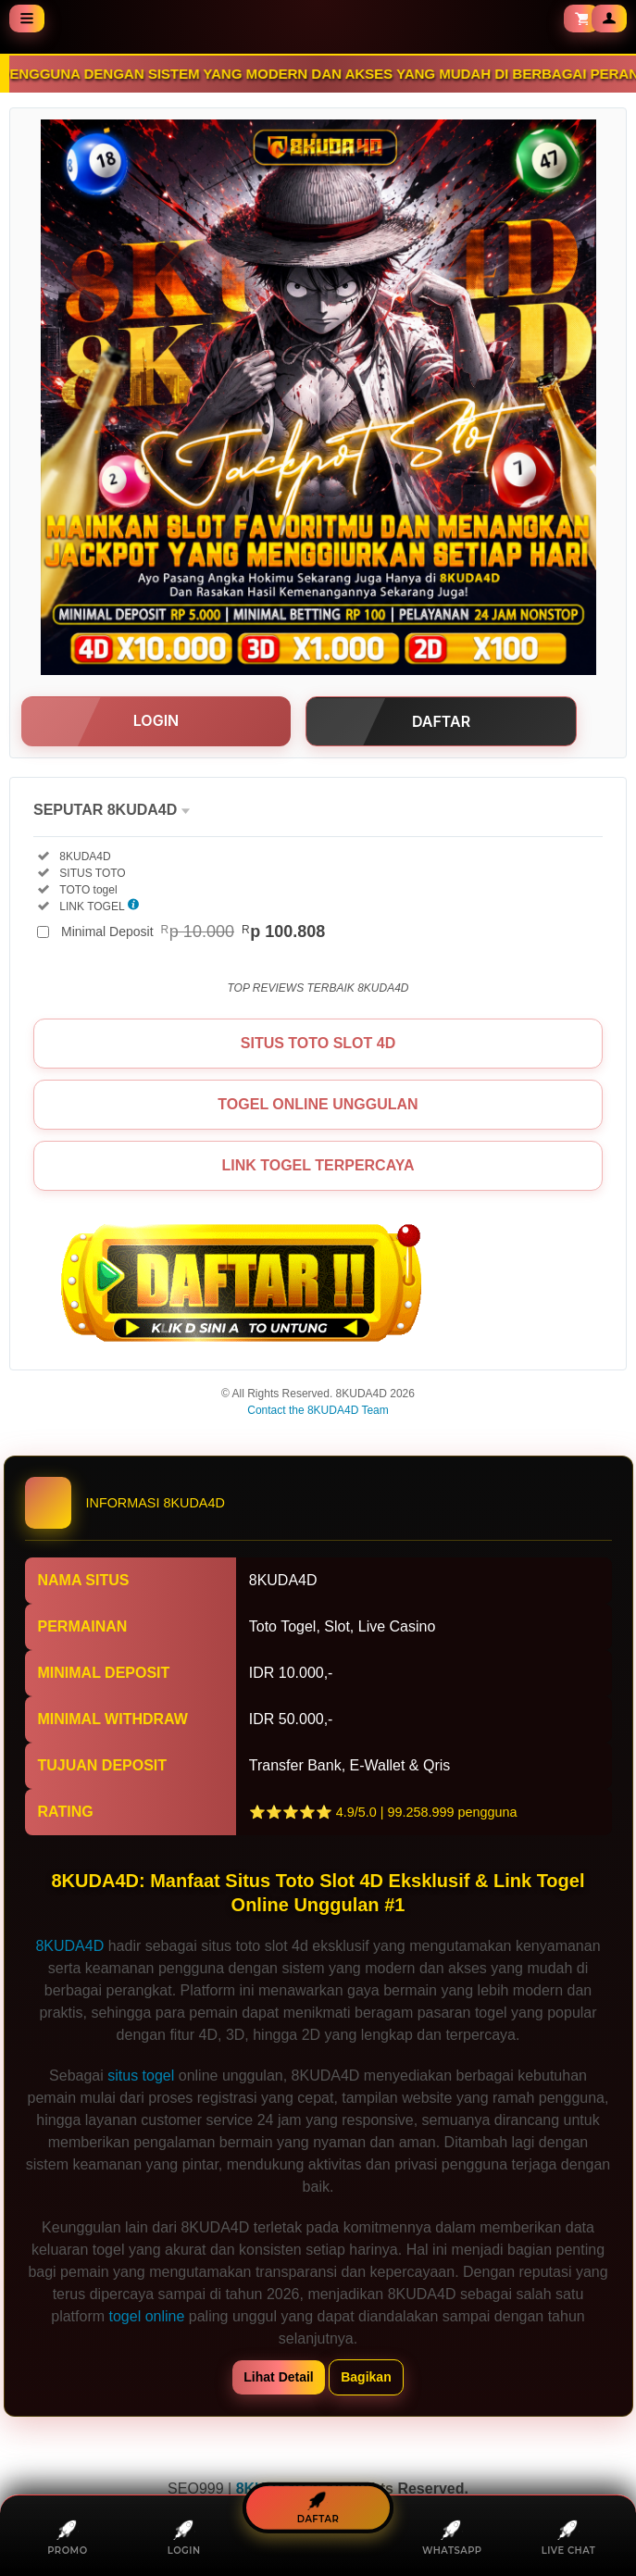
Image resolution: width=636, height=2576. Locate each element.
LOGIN (184, 2537)
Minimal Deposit (193, 931)
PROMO (67, 2537)
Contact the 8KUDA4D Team (318, 1410)
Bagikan (366, 2377)
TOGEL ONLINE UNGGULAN (318, 1104)
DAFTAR (318, 2508)
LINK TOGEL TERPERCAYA (317, 1165)
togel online (147, 2316)
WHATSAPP (452, 2537)
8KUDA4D (69, 1946)
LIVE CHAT (569, 2537)
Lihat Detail (278, 2377)
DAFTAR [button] (441, 721)
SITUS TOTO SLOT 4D (318, 1043)
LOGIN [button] (156, 720)
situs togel (140, 2075)
